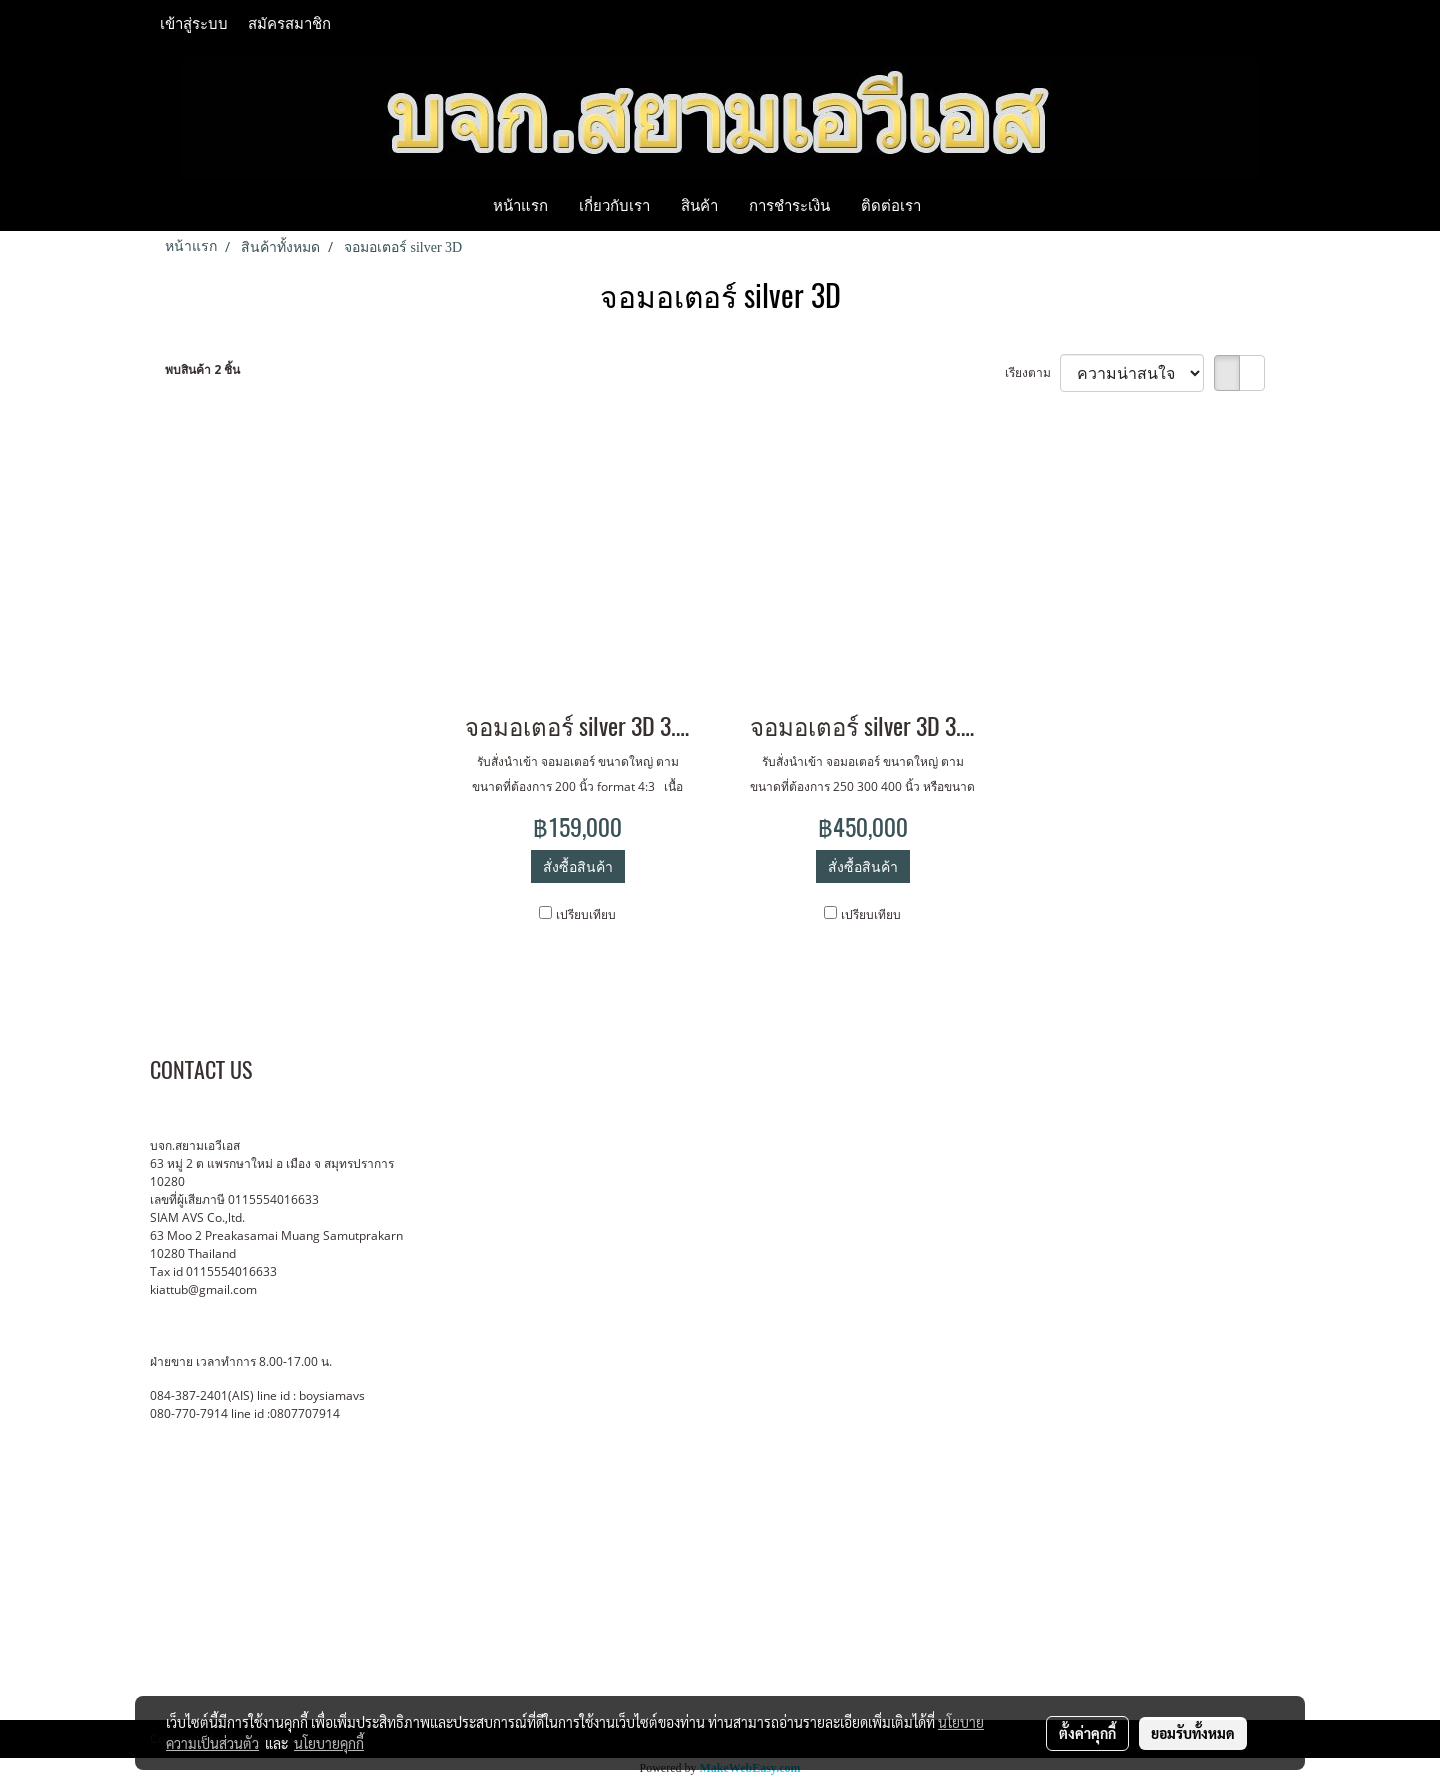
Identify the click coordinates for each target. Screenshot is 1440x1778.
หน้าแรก (520, 205)
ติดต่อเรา (891, 205)
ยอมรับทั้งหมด (1193, 1733)
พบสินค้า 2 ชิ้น (202, 369)
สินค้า (699, 205)
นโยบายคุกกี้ (329, 1743)
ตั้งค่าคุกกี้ (1087, 1733)
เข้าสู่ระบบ (194, 24)
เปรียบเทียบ (586, 914)
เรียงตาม (1032, 372)
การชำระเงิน (789, 205)
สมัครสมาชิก (289, 24)
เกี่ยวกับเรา (614, 205)
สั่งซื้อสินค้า (578, 866)
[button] (954, 205)
